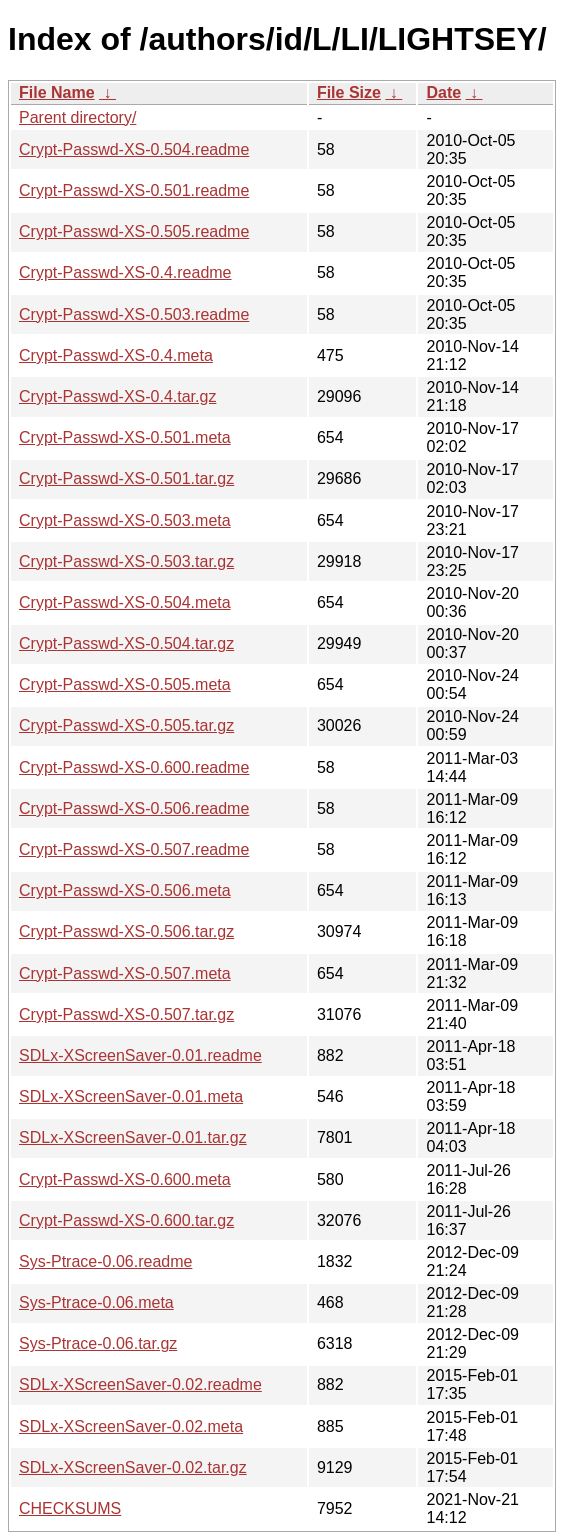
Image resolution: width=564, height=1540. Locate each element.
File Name (57, 92)
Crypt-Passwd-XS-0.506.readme (134, 808)
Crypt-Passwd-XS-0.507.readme (134, 849)
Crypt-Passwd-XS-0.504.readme (134, 149)
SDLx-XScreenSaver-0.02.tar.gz (133, 1467)
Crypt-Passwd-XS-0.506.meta (125, 890)
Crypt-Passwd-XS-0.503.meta (125, 520)
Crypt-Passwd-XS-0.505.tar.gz (126, 725)
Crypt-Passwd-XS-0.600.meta (125, 1179)
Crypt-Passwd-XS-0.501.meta (125, 437)
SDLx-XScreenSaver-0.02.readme (140, 1384)
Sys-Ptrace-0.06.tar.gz (98, 1343)
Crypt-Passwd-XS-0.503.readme (134, 314)
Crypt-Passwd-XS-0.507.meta (125, 973)
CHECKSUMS (70, 1508)
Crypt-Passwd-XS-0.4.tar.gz (117, 396)
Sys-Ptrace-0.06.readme (105, 1261)
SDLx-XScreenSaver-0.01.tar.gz (133, 1137)
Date (443, 92)
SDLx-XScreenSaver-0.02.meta (131, 1426)
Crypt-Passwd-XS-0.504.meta (125, 602)
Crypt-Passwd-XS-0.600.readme (134, 767)
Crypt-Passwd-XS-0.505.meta (125, 684)
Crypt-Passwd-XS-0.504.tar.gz (126, 643)
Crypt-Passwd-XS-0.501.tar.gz (126, 478)
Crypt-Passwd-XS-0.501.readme (134, 190)
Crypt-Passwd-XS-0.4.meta (116, 355)
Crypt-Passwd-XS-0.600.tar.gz (126, 1220)
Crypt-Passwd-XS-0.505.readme (134, 231)
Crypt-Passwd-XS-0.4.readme (125, 272)
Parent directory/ (77, 117)
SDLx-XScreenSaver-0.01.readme (140, 1055)
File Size (349, 92)
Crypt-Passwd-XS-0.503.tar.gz (126, 561)
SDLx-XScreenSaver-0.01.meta (131, 1096)
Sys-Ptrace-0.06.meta (96, 1302)
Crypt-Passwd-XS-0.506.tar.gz (126, 931)
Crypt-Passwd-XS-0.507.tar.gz (126, 1014)
